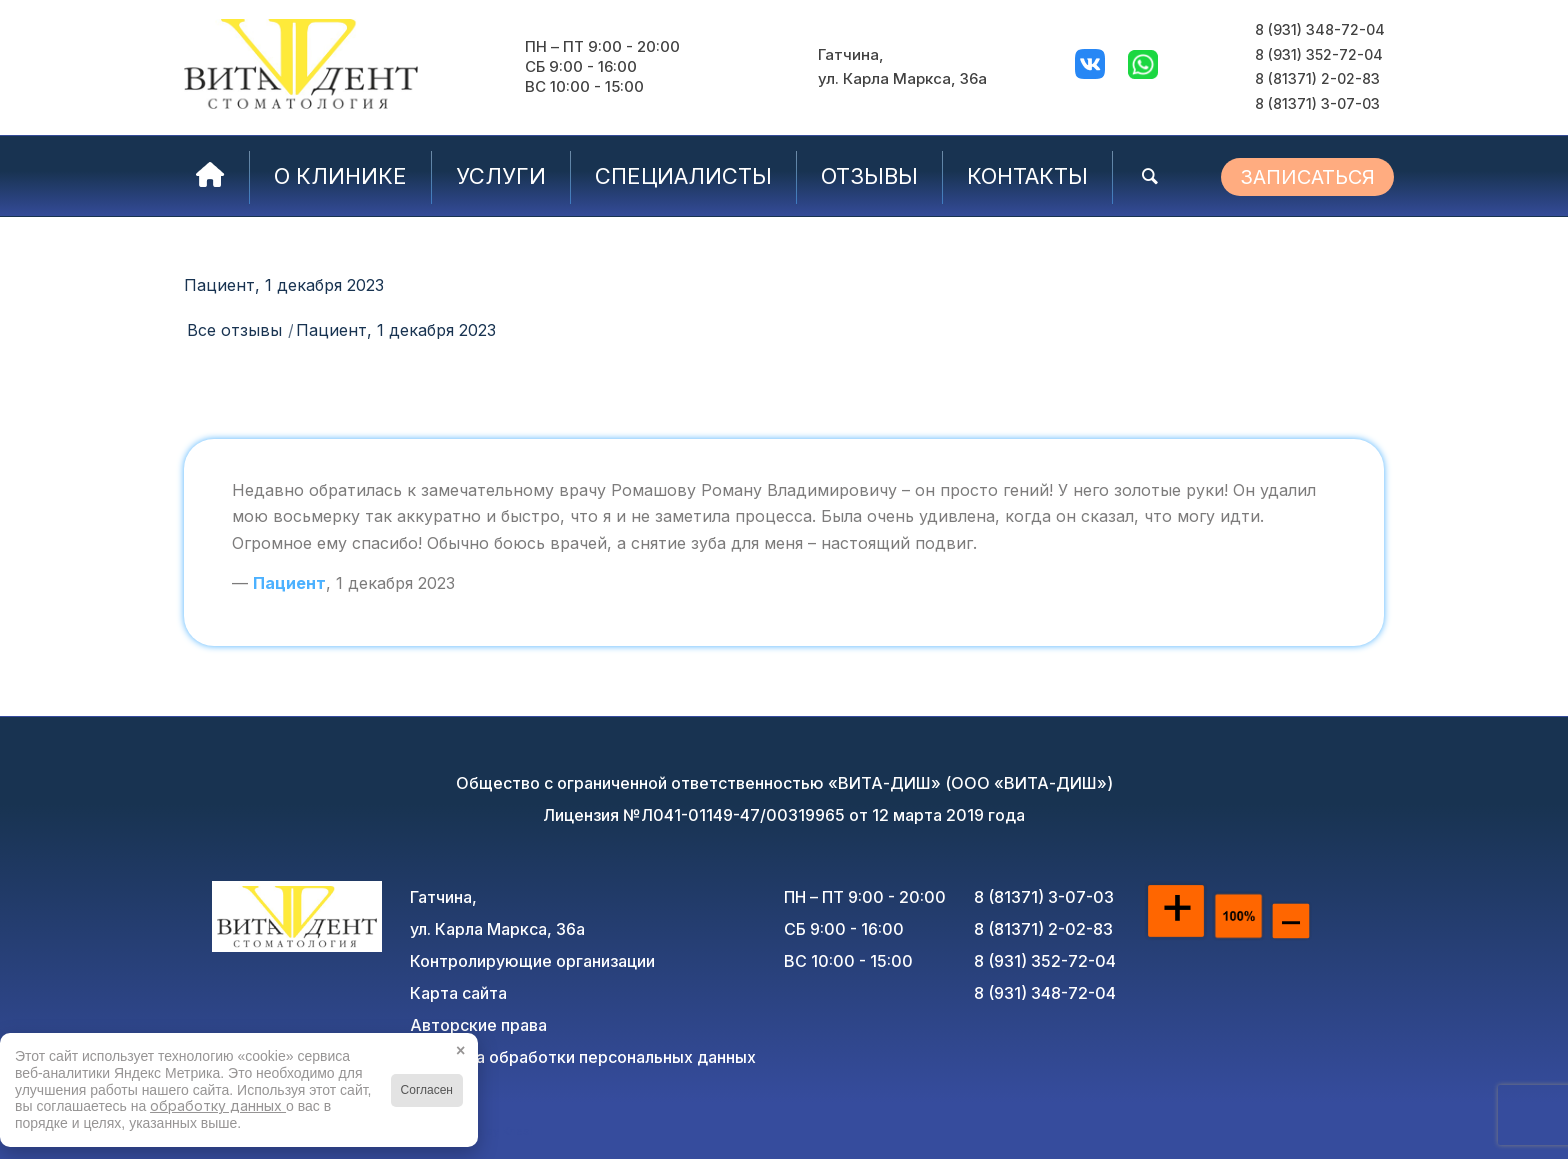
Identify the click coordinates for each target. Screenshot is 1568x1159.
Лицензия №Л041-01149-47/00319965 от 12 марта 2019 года (784, 815)
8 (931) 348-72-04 (1320, 29)
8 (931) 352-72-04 (1319, 54)
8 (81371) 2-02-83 (1317, 78)
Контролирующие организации (532, 961)
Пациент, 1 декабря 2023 (284, 285)
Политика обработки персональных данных (583, 1057)
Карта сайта (458, 993)
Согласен (427, 1090)
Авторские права (478, 1025)
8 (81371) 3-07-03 (1317, 103)
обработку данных (218, 1105)
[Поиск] (1150, 176)
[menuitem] (210, 176)
